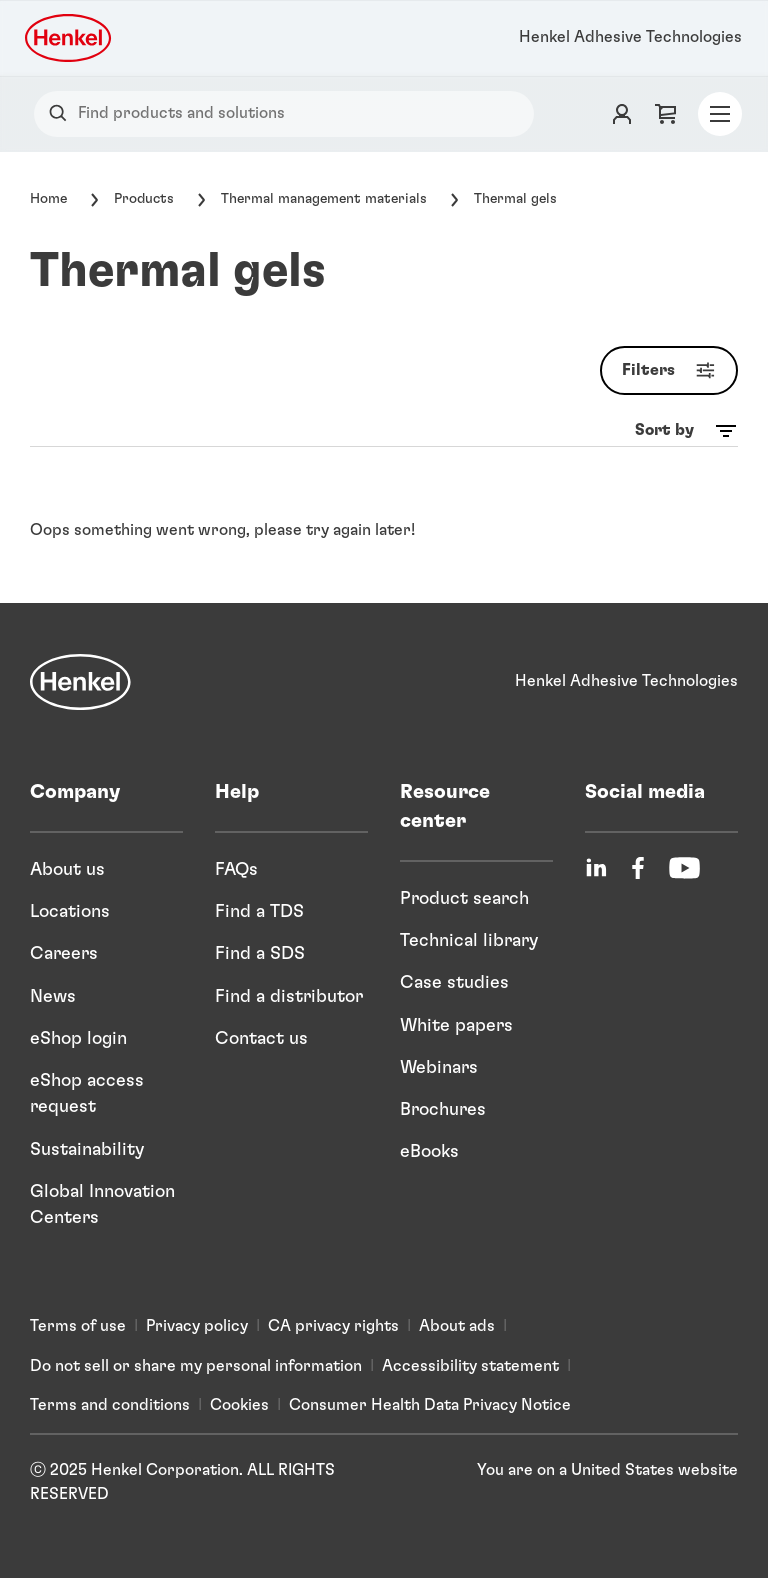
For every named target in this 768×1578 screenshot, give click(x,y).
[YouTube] (684, 868)
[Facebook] (638, 868)
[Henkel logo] (69, 38)
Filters (673, 370)
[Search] (62, 113)
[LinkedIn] (596, 868)
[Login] (622, 114)
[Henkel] (80, 682)
